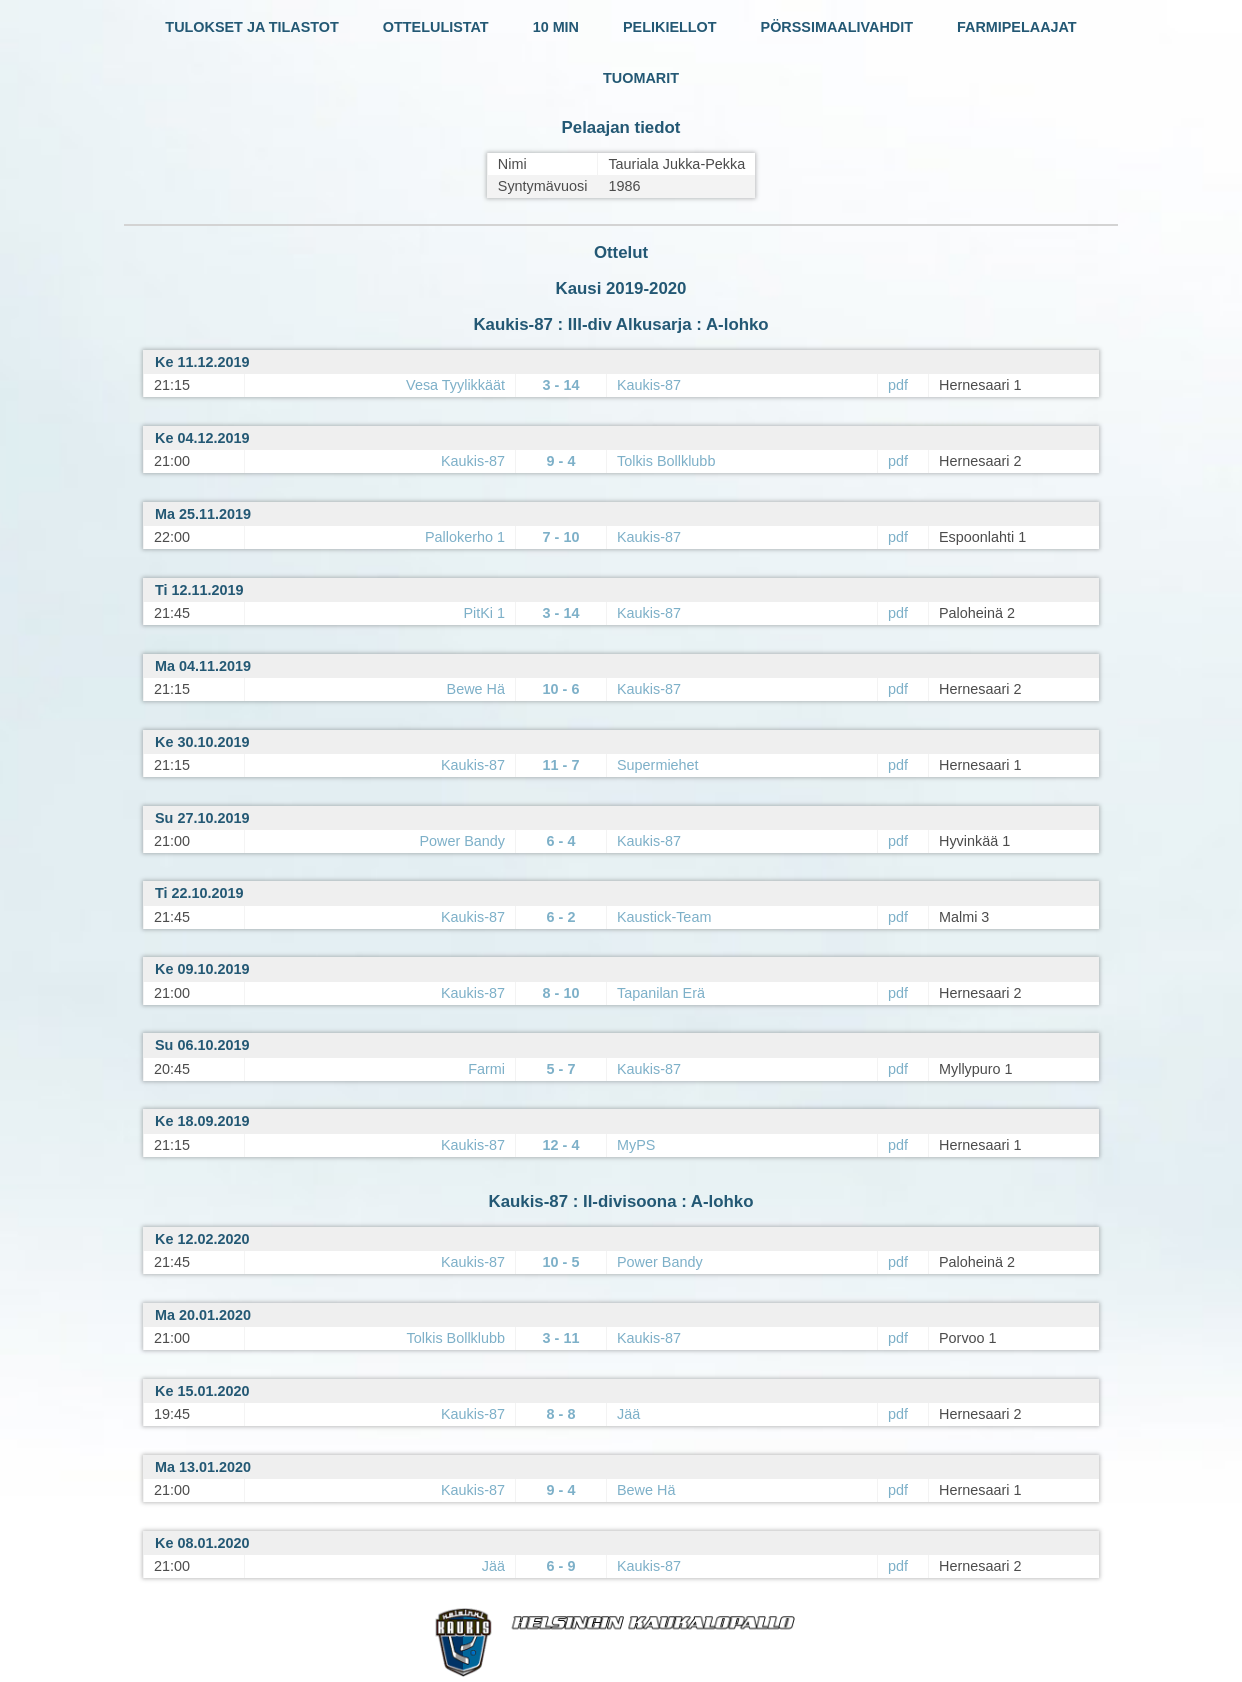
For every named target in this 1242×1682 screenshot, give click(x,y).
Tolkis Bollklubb (666, 461)
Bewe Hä (476, 689)
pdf (898, 385)
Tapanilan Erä (661, 993)
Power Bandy (462, 841)
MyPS (636, 1145)
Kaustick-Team (664, 917)
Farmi (486, 1069)
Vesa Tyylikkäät (455, 385)
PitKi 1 (484, 613)
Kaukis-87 (649, 385)
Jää (628, 1414)
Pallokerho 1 (465, 537)
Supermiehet (658, 765)
